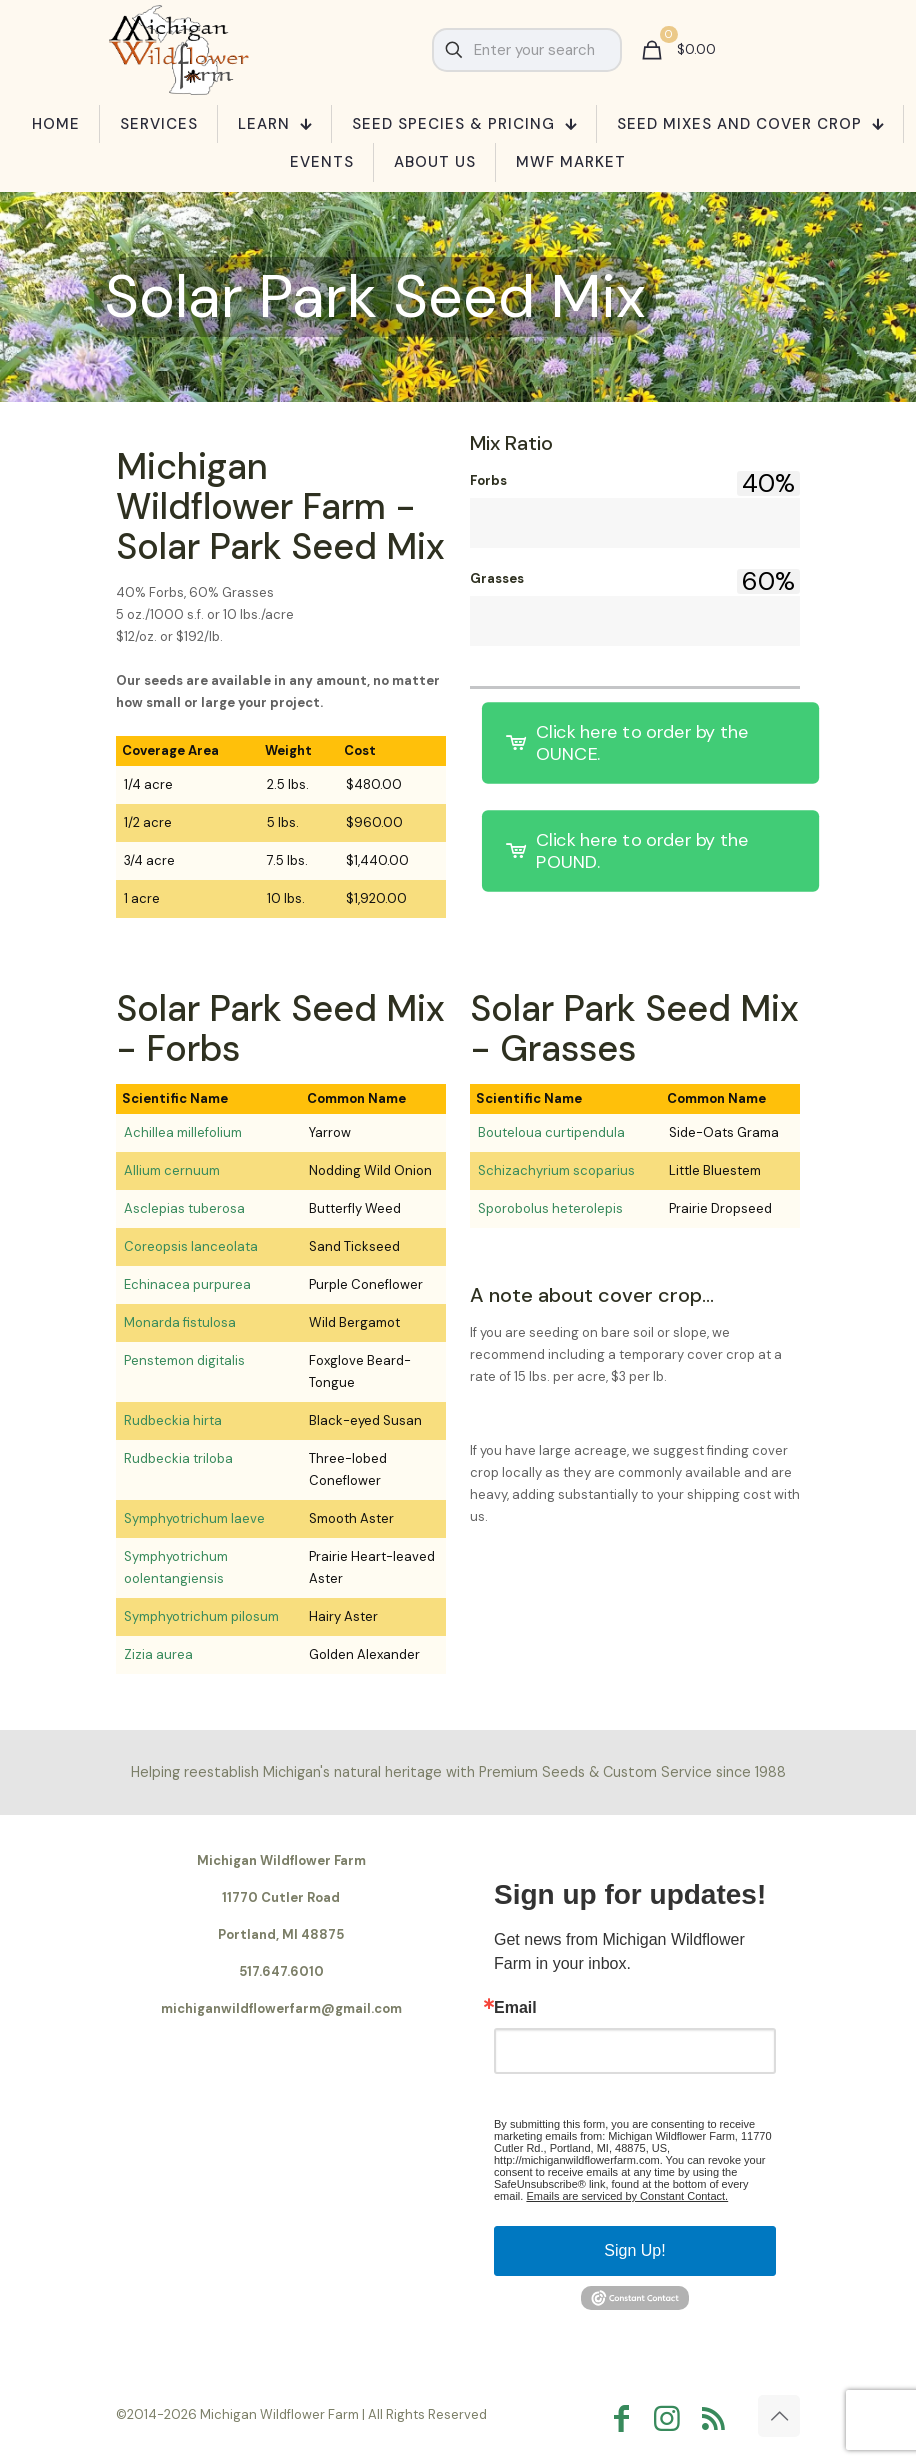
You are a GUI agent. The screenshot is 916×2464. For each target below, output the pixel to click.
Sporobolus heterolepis (550, 1208)
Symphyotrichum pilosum (201, 1616)
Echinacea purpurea (187, 1284)
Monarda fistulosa (180, 1322)
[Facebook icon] (626, 2418)
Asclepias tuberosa (184, 1208)
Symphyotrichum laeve (194, 1518)
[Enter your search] (527, 50)
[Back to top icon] (779, 2416)
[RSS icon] (718, 2418)
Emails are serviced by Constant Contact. (627, 2196)
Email (515, 2008)
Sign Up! (634, 2250)
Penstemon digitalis (184, 1360)
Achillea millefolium (183, 1132)
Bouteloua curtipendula (551, 1132)
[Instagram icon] (672, 2418)
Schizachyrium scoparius (556, 1170)
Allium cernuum (172, 1170)
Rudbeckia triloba (178, 1458)
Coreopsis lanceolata (191, 1246)
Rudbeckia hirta (173, 1420)
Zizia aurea (158, 1654)
